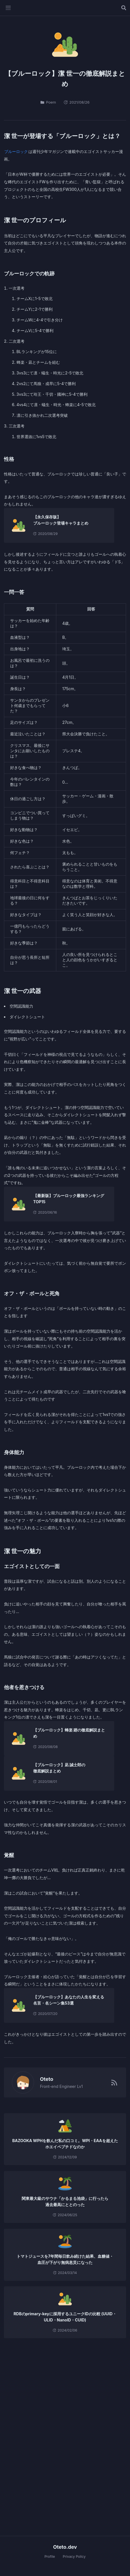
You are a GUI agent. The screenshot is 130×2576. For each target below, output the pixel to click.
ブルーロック (16, 151)
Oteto (44, 2079)
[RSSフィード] (114, 2083)
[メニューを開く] (8, 8)
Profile (49, 2556)
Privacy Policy (74, 2556)
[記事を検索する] (123, 7)
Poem (48, 102)
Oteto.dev (65, 2547)
